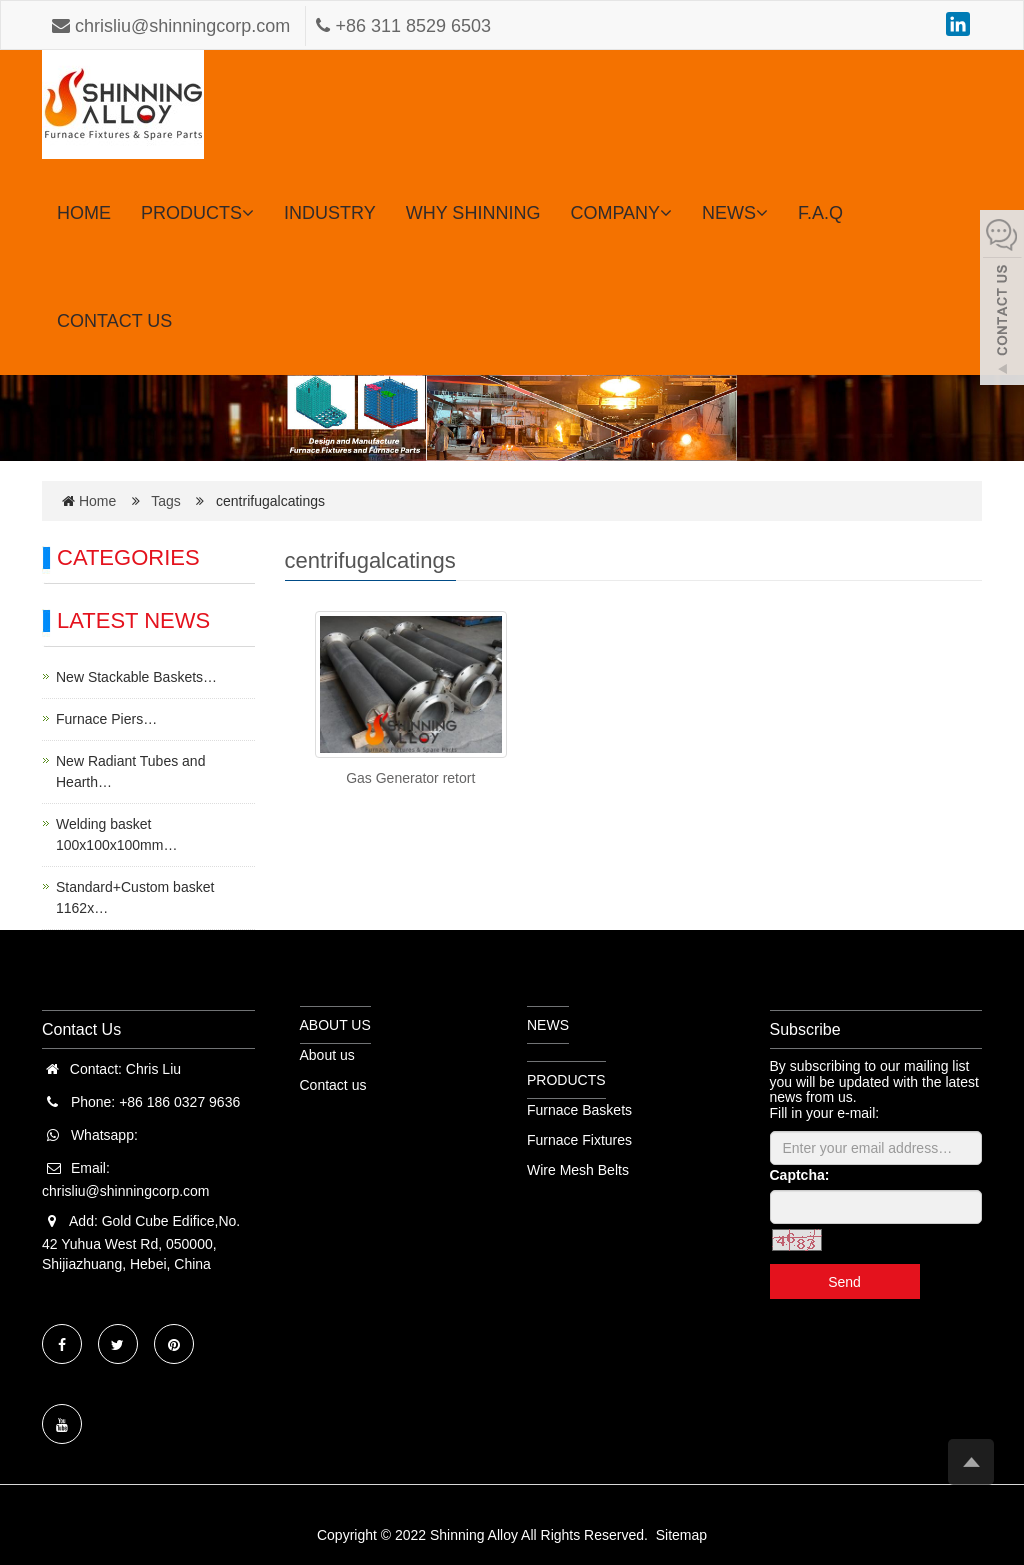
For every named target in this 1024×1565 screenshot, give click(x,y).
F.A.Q (820, 213)
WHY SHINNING (473, 213)
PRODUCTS (197, 213)
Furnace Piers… (106, 719)
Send (844, 1282)
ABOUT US (335, 1025)
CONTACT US (114, 321)
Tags (171, 501)
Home (97, 501)
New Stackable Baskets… (136, 677)
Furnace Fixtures (579, 1140)
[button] (248, 213)
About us (327, 1055)
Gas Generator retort (410, 778)
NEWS (735, 213)
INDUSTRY (330, 213)
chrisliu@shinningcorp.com (173, 26)
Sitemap (681, 1535)
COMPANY (621, 213)
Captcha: (800, 1175)
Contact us (333, 1085)
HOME (84, 213)
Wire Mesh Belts (578, 1170)
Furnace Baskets (579, 1110)
